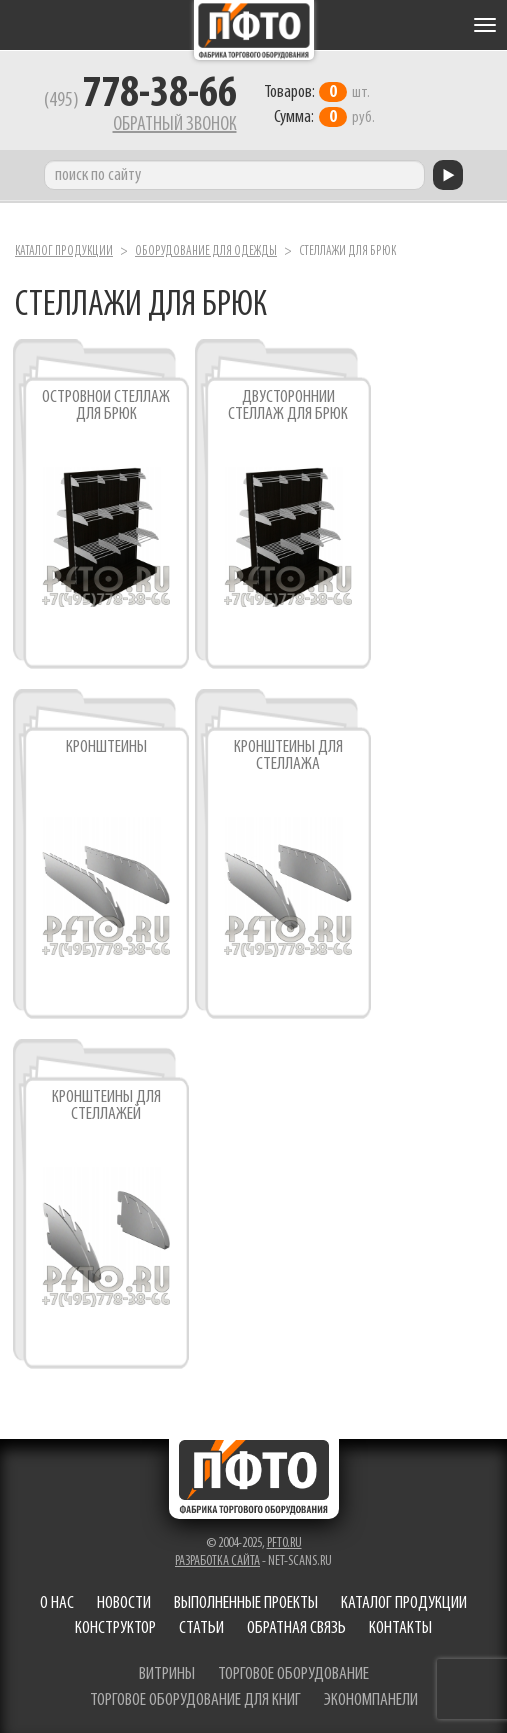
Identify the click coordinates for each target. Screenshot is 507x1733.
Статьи (201, 1628)
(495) (140, 101)
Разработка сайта (217, 1561)
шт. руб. (319, 105)
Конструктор (115, 1628)
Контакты (400, 1628)
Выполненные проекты (246, 1603)
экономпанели (371, 1700)
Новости (124, 1603)
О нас (57, 1603)
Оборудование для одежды (206, 251)
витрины (167, 1674)
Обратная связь (296, 1628)
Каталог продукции (64, 251)
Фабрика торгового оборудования (254, 30)
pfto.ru (284, 1543)
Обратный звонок (175, 125)
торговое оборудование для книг (195, 1700)
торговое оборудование (293, 1674)
